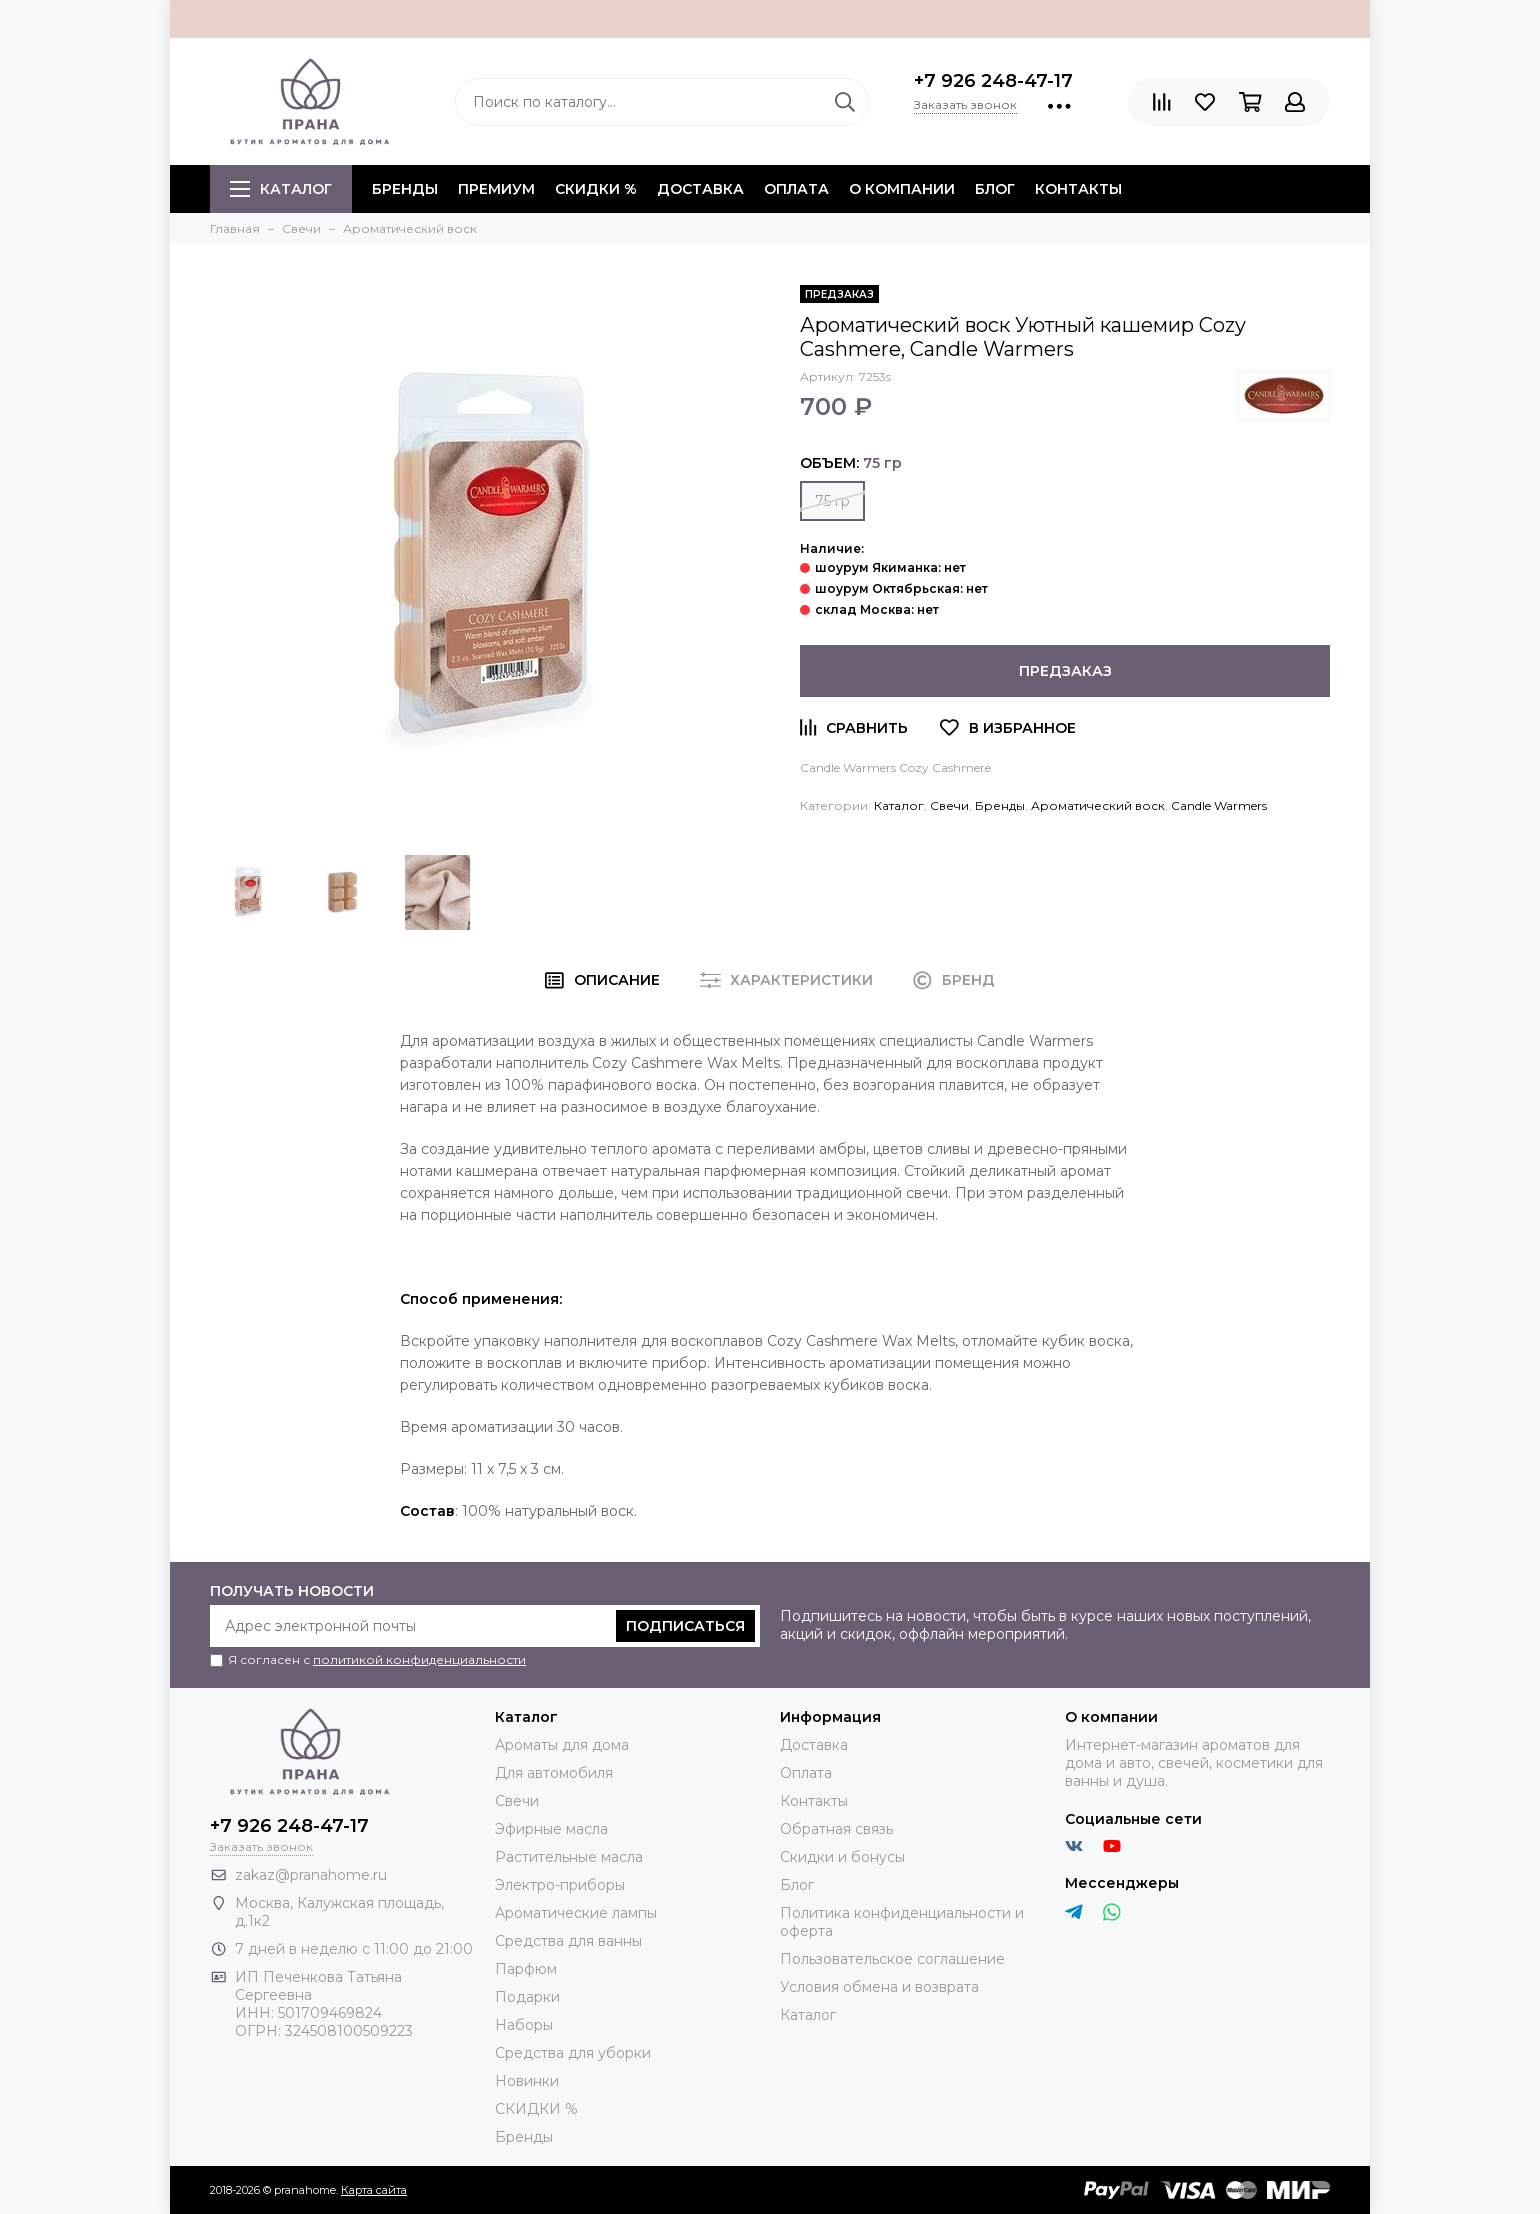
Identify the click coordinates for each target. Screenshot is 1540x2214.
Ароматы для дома (562, 1745)
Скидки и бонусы (842, 1857)
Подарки (527, 1997)
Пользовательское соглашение (892, 1959)
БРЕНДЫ (405, 189)
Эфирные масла (551, 1829)
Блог (995, 189)
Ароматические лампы (576, 1913)
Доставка (700, 189)
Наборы (524, 2025)
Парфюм (526, 1969)
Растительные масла (569, 1857)
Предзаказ (1065, 671)
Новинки (527, 2081)
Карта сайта (374, 2190)
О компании (902, 189)
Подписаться (685, 1626)
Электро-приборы (560, 1885)
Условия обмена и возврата (879, 1987)
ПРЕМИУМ (496, 189)
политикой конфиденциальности (419, 1659)
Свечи (949, 805)
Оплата (796, 189)
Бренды (1000, 805)
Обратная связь (836, 1829)
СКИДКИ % (596, 189)
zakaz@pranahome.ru (311, 1875)
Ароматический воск (1098, 805)
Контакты (1078, 189)
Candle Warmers (1219, 805)
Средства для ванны (568, 1941)
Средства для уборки (573, 2053)
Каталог (281, 189)
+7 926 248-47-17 (993, 81)
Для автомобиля (554, 1773)
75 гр (832, 501)
